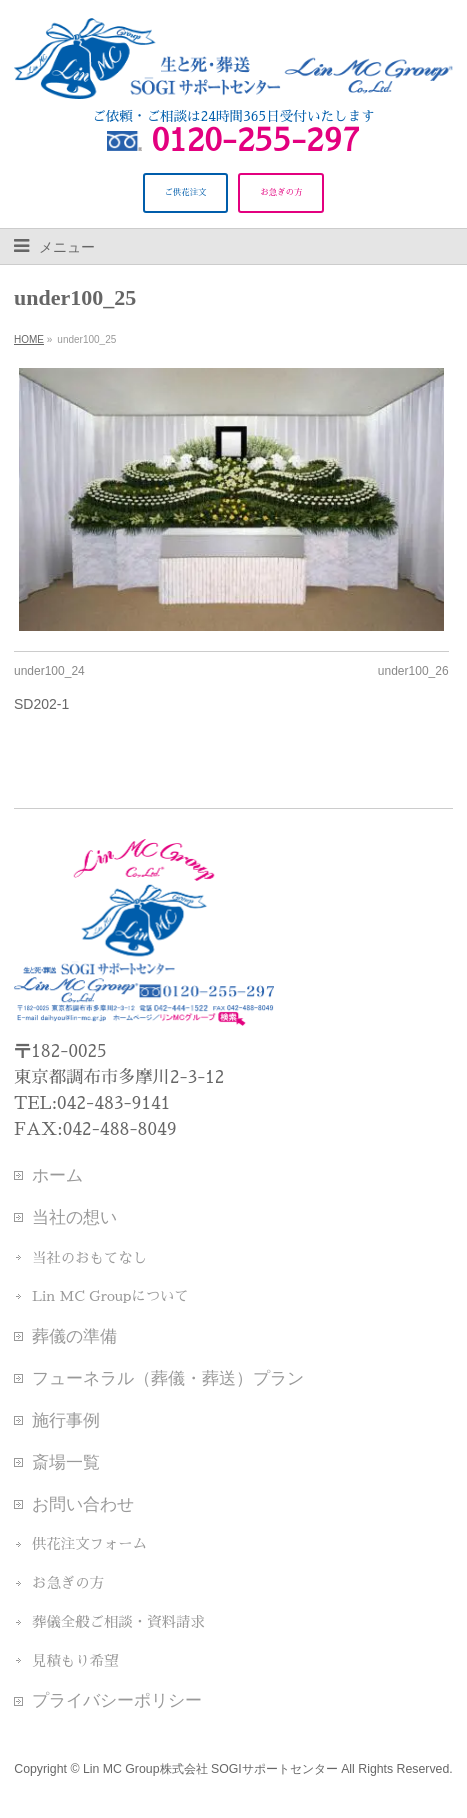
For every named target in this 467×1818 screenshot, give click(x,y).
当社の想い (74, 1217)
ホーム (57, 1175)
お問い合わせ (83, 1504)
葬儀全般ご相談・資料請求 (118, 1622)
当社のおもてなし (89, 1258)
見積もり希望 (75, 1661)
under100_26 (413, 671)
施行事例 (66, 1420)
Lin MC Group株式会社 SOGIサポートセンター (210, 1769)
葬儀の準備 (74, 1336)
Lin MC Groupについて (110, 1296)
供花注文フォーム (89, 1544)
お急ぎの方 (68, 1583)
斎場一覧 (66, 1462)
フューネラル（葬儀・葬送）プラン (168, 1378)
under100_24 (49, 671)
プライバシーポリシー (117, 1700)
